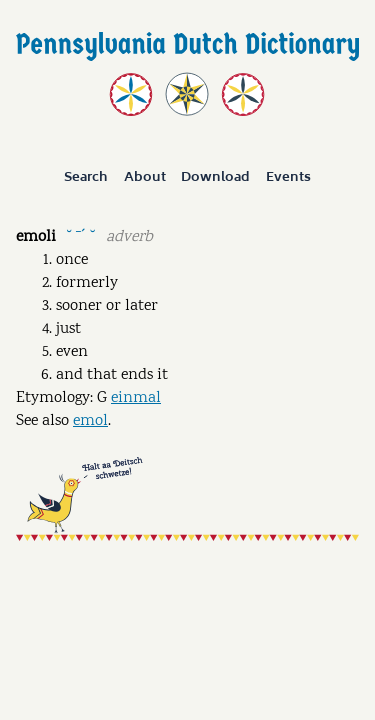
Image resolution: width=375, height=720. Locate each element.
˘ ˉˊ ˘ (80, 235)
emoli (36, 237)
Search (86, 178)
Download (215, 178)
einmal (136, 398)
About (145, 178)
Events (288, 178)
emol (90, 421)
